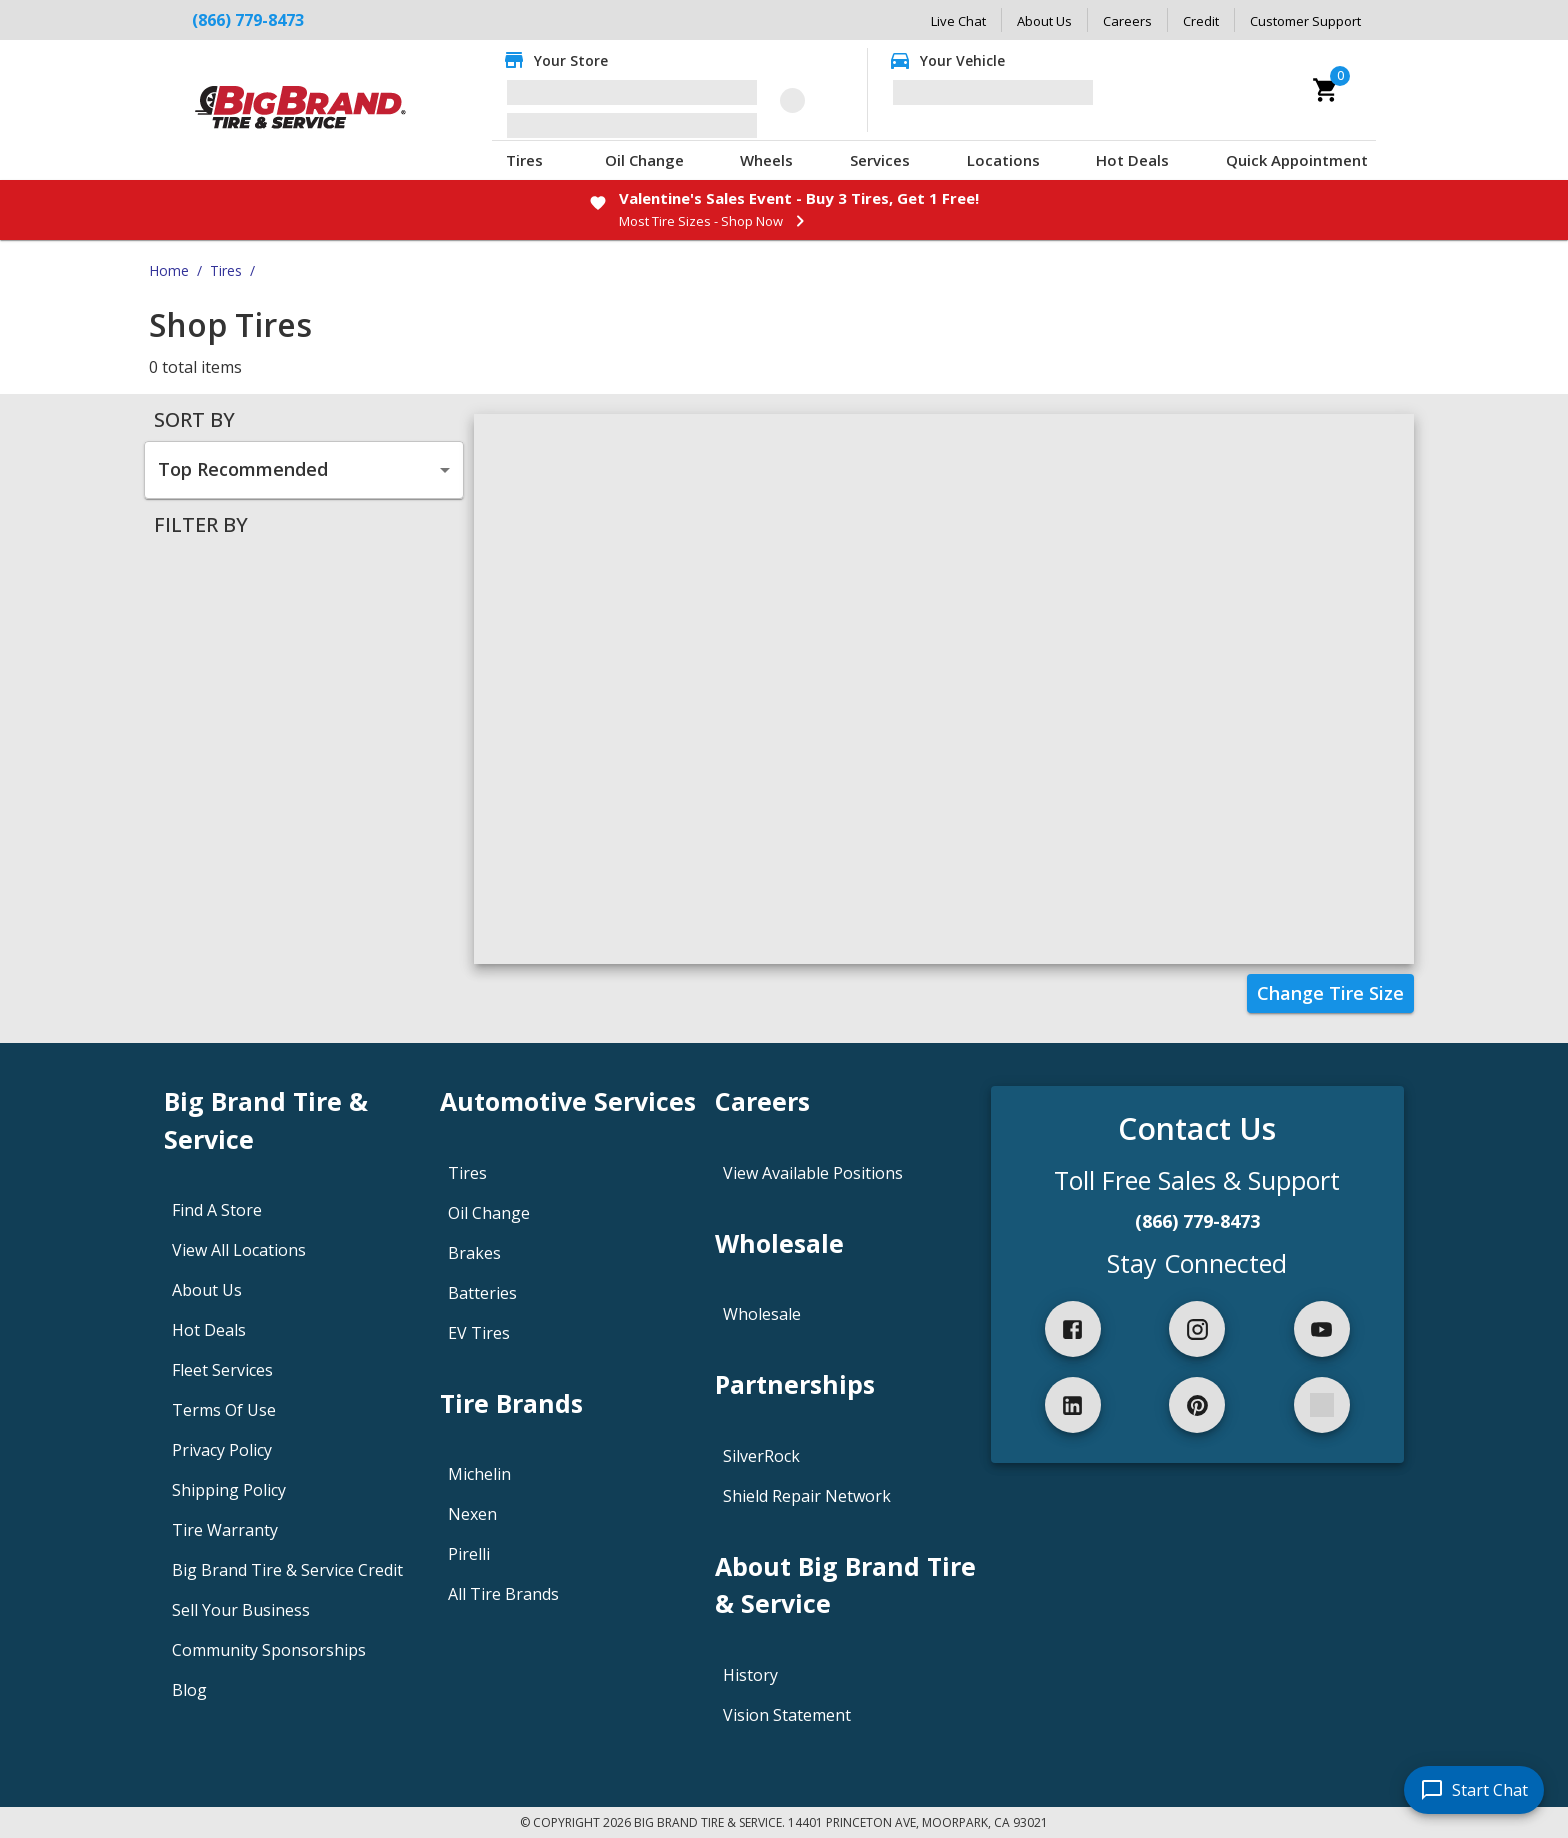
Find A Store (217, 1210)
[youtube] (1322, 1329)
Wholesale (762, 1314)
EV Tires (479, 1333)
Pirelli (469, 1554)
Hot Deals (1132, 160)
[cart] (1326, 90)
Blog (189, 1690)
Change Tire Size (1330, 993)
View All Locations (239, 1250)
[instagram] (1197, 1329)
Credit (1201, 21)
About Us (1044, 21)
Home (169, 270)
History (750, 1675)
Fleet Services (222, 1370)
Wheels (766, 160)
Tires (524, 160)
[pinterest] (1197, 1405)
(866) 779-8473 (248, 20)
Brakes (474, 1253)
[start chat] (1474, 1790)
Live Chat (958, 21)
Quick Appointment (1297, 160)
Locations (1003, 160)
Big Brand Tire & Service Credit (287, 1570)
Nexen (472, 1514)
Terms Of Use (224, 1410)
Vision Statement (787, 1715)
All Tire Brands (503, 1594)
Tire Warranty (225, 1530)
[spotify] (1322, 1405)
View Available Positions (813, 1173)
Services (880, 160)
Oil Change (644, 160)
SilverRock (761, 1456)
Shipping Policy (229, 1490)
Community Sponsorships (269, 1650)
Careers (1127, 21)
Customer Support (1305, 21)
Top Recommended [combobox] (243, 469)
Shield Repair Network (807, 1496)
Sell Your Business (241, 1610)
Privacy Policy (222, 1450)
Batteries (482, 1293)
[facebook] (1073, 1329)
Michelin (479, 1474)
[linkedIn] (1073, 1405)
